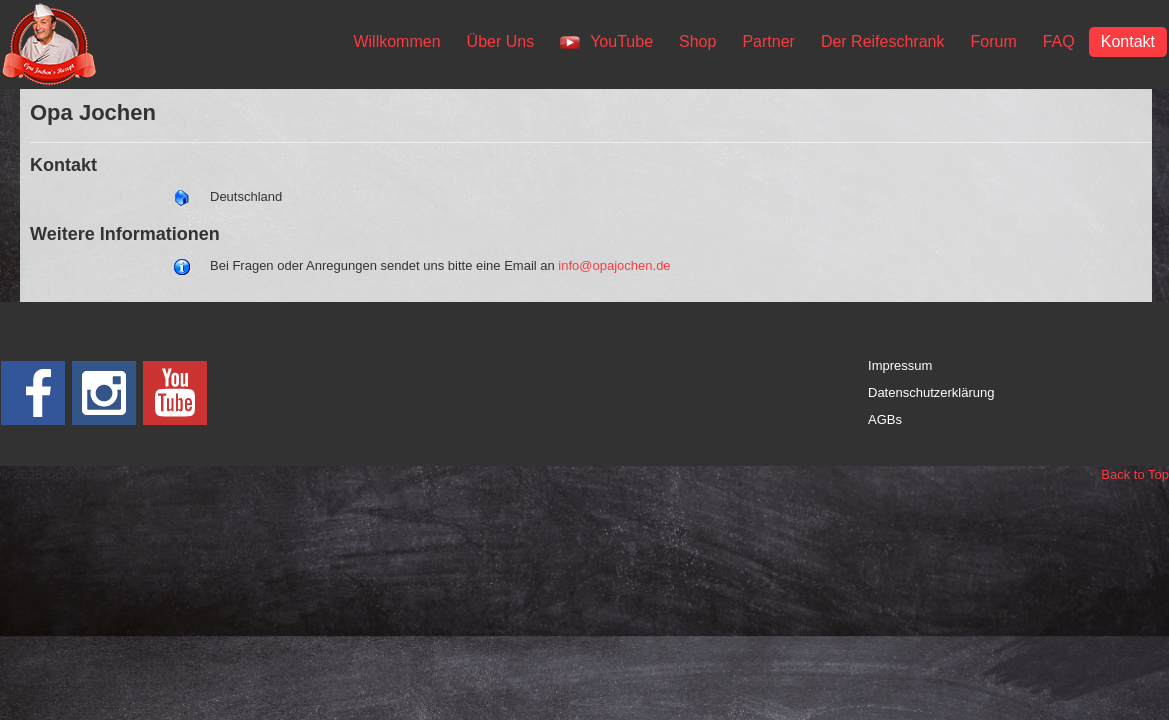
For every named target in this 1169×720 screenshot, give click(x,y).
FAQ (1059, 41)
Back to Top (1135, 474)
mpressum (902, 365)
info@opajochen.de (614, 265)
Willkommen (396, 41)
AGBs (885, 419)
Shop (697, 41)
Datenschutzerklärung (931, 392)
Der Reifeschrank (883, 41)
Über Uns (501, 41)
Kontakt (1128, 41)
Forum (993, 41)
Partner (768, 41)
